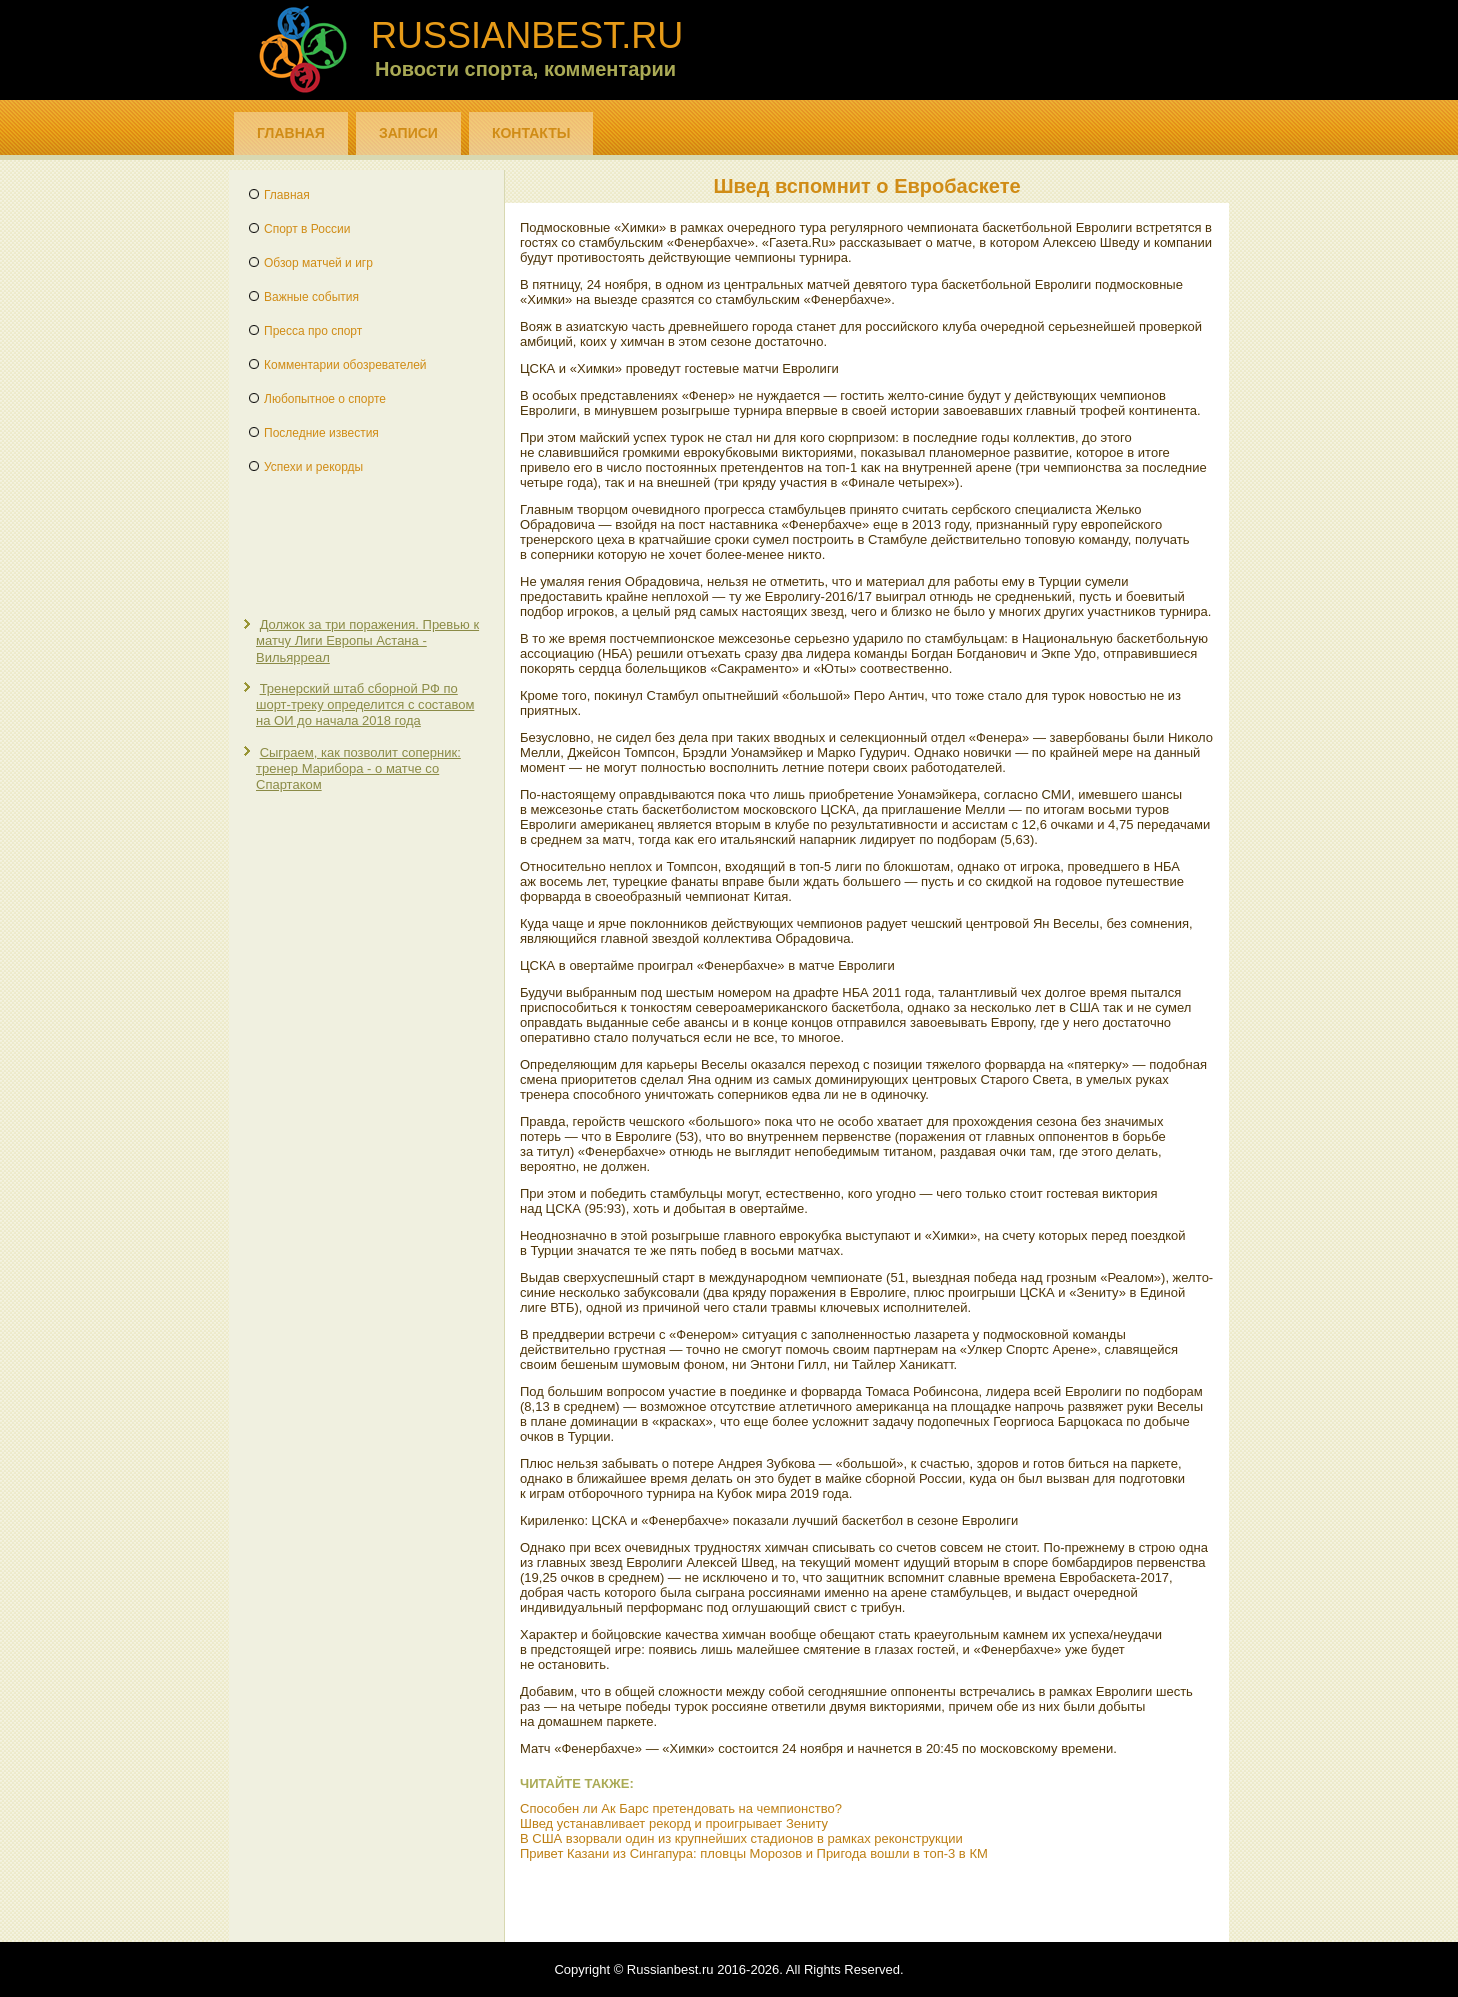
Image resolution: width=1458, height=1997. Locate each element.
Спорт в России (307, 229)
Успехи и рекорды (313, 467)
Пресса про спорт (313, 331)
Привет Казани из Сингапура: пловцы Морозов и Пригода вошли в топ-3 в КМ (754, 1853)
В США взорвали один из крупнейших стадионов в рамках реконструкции (741, 1838)
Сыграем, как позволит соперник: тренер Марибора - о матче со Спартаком (358, 769)
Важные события (311, 297)
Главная (291, 133)
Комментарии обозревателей (345, 365)
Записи (408, 133)
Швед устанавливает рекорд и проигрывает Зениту (674, 1823)
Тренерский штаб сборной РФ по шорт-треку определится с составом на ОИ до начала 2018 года (365, 705)
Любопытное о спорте (325, 399)
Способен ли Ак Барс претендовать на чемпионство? (681, 1808)
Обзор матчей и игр (318, 263)
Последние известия (321, 433)
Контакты (531, 133)
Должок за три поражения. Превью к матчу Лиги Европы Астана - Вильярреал (367, 641)
